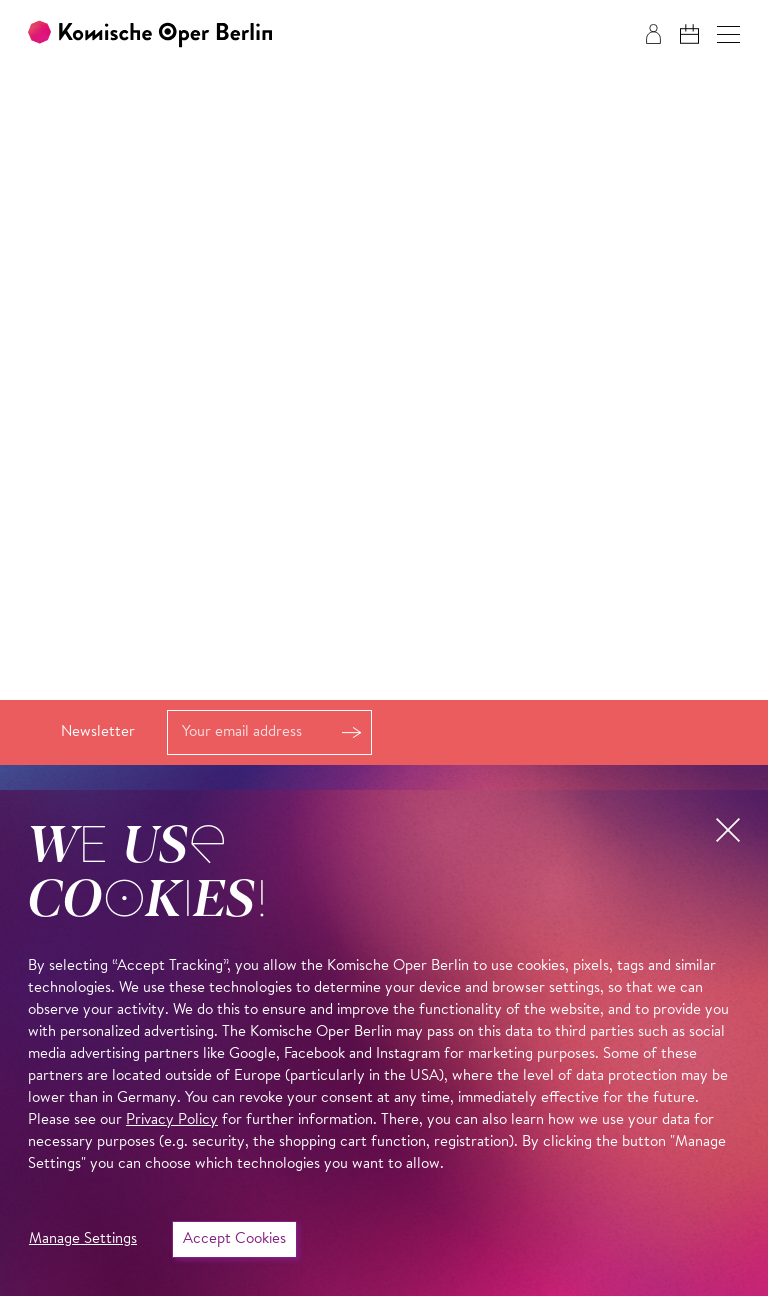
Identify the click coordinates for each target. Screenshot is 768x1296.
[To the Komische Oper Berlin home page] (150, 34)
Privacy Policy (172, 1120)
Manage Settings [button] (83, 1239)
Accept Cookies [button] (234, 1239)
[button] (728, 34)
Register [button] (351, 732)
